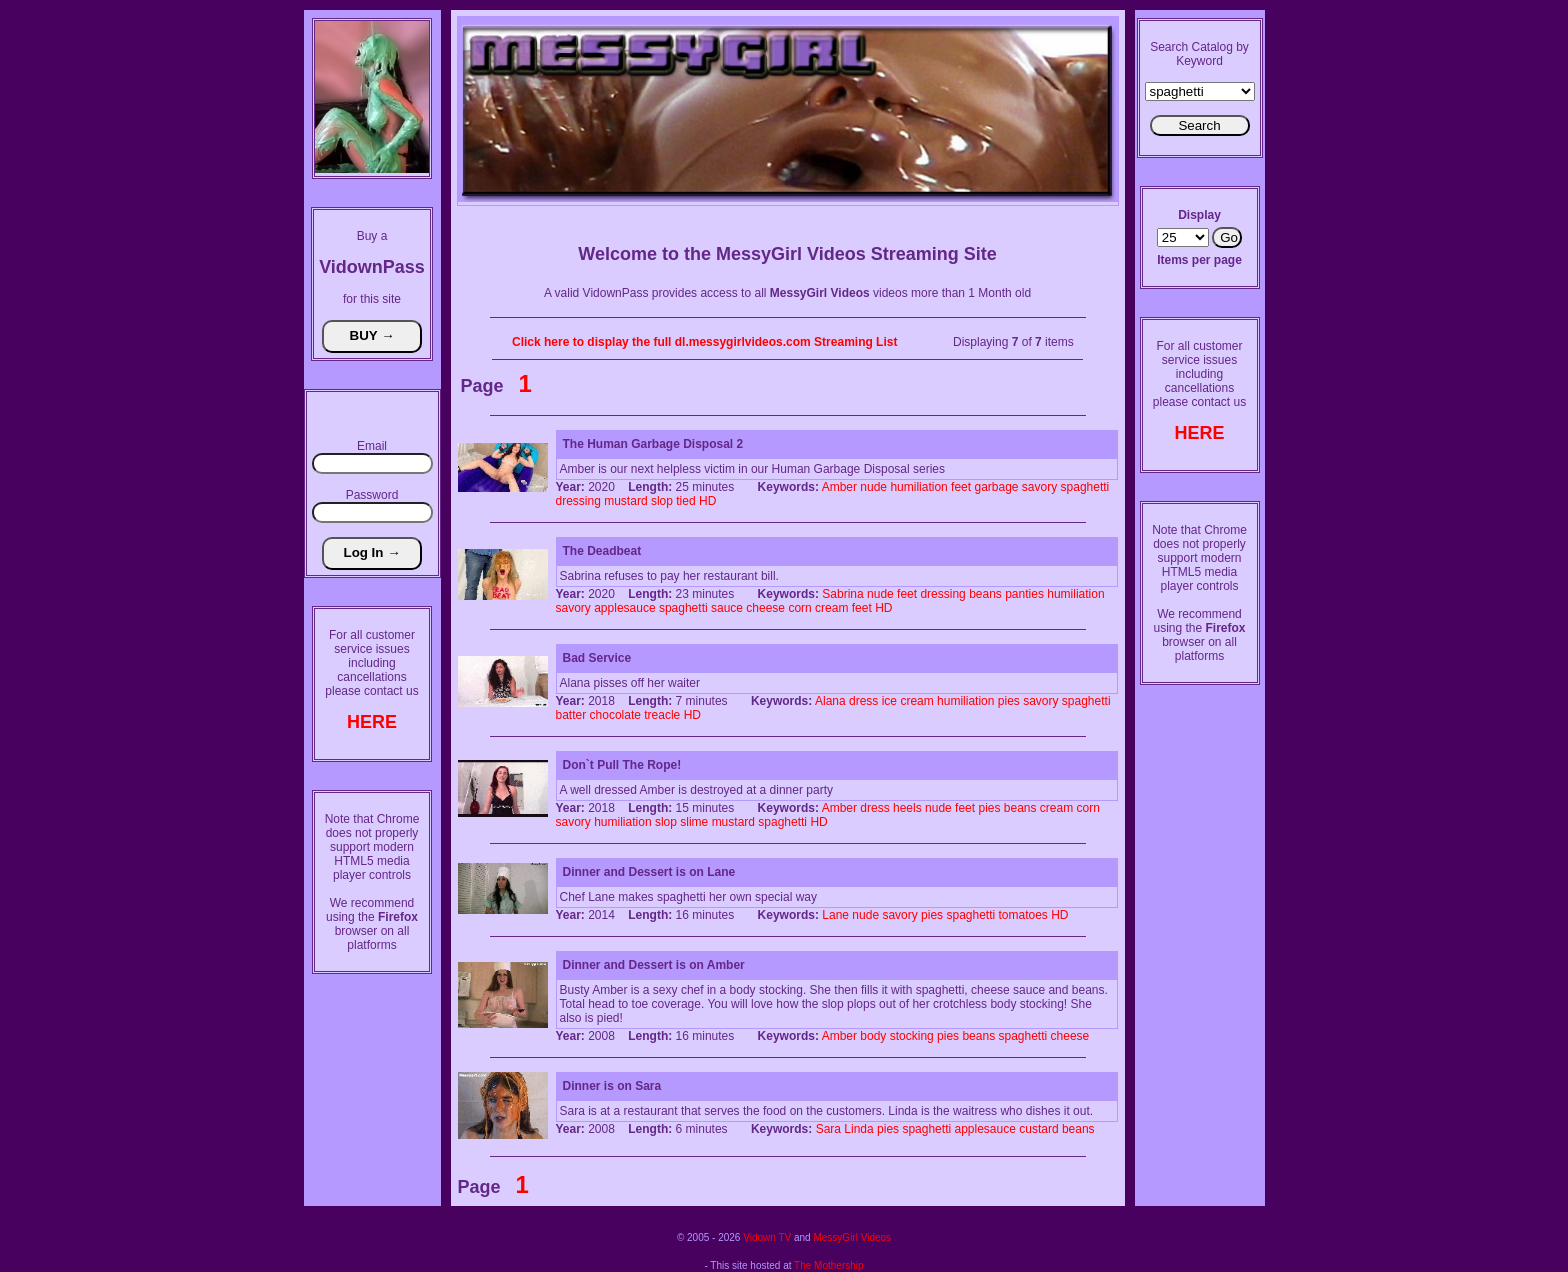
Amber (839, 487)
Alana (830, 701)
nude (873, 487)
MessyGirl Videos (852, 1237)
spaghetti (1085, 487)
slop (662, 501)
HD (707, 501)
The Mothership (828, 1265)
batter (571, 715)
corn (799, 608)
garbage (996, 487)
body (873, 1036)
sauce (727, 608)
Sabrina (842, 594)
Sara (828, 1129)
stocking (912, 1036)
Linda (858, 1129)
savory (1039, 487)
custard (1038, 1129)
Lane (835, 915)
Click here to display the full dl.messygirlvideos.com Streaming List (704, 342)
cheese (765, 608)
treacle (662, 715)
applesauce (624, 608)
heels (907, 808)
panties (1024, 594)
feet (961, 487)
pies (1009, 701)
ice (889, 701)
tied (685, 501)
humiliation (918, 487)
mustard (625, 501)
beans (985, 594)
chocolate (615, 715)
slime (694, 822)
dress (863, 701)
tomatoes (1023, 915)
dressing (578, 501)
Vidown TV (767, 1237)
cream (831, 608)
